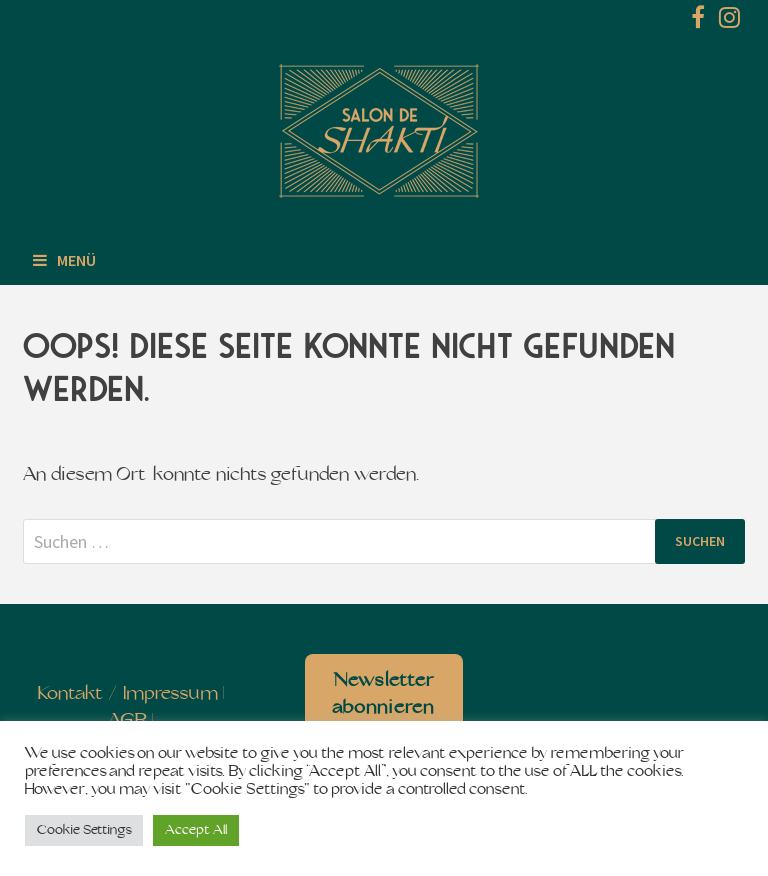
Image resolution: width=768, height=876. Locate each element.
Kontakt (70, 694)
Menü (64, 260)
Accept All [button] (196, 830)
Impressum (170, 694)
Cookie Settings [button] (84, 830)
